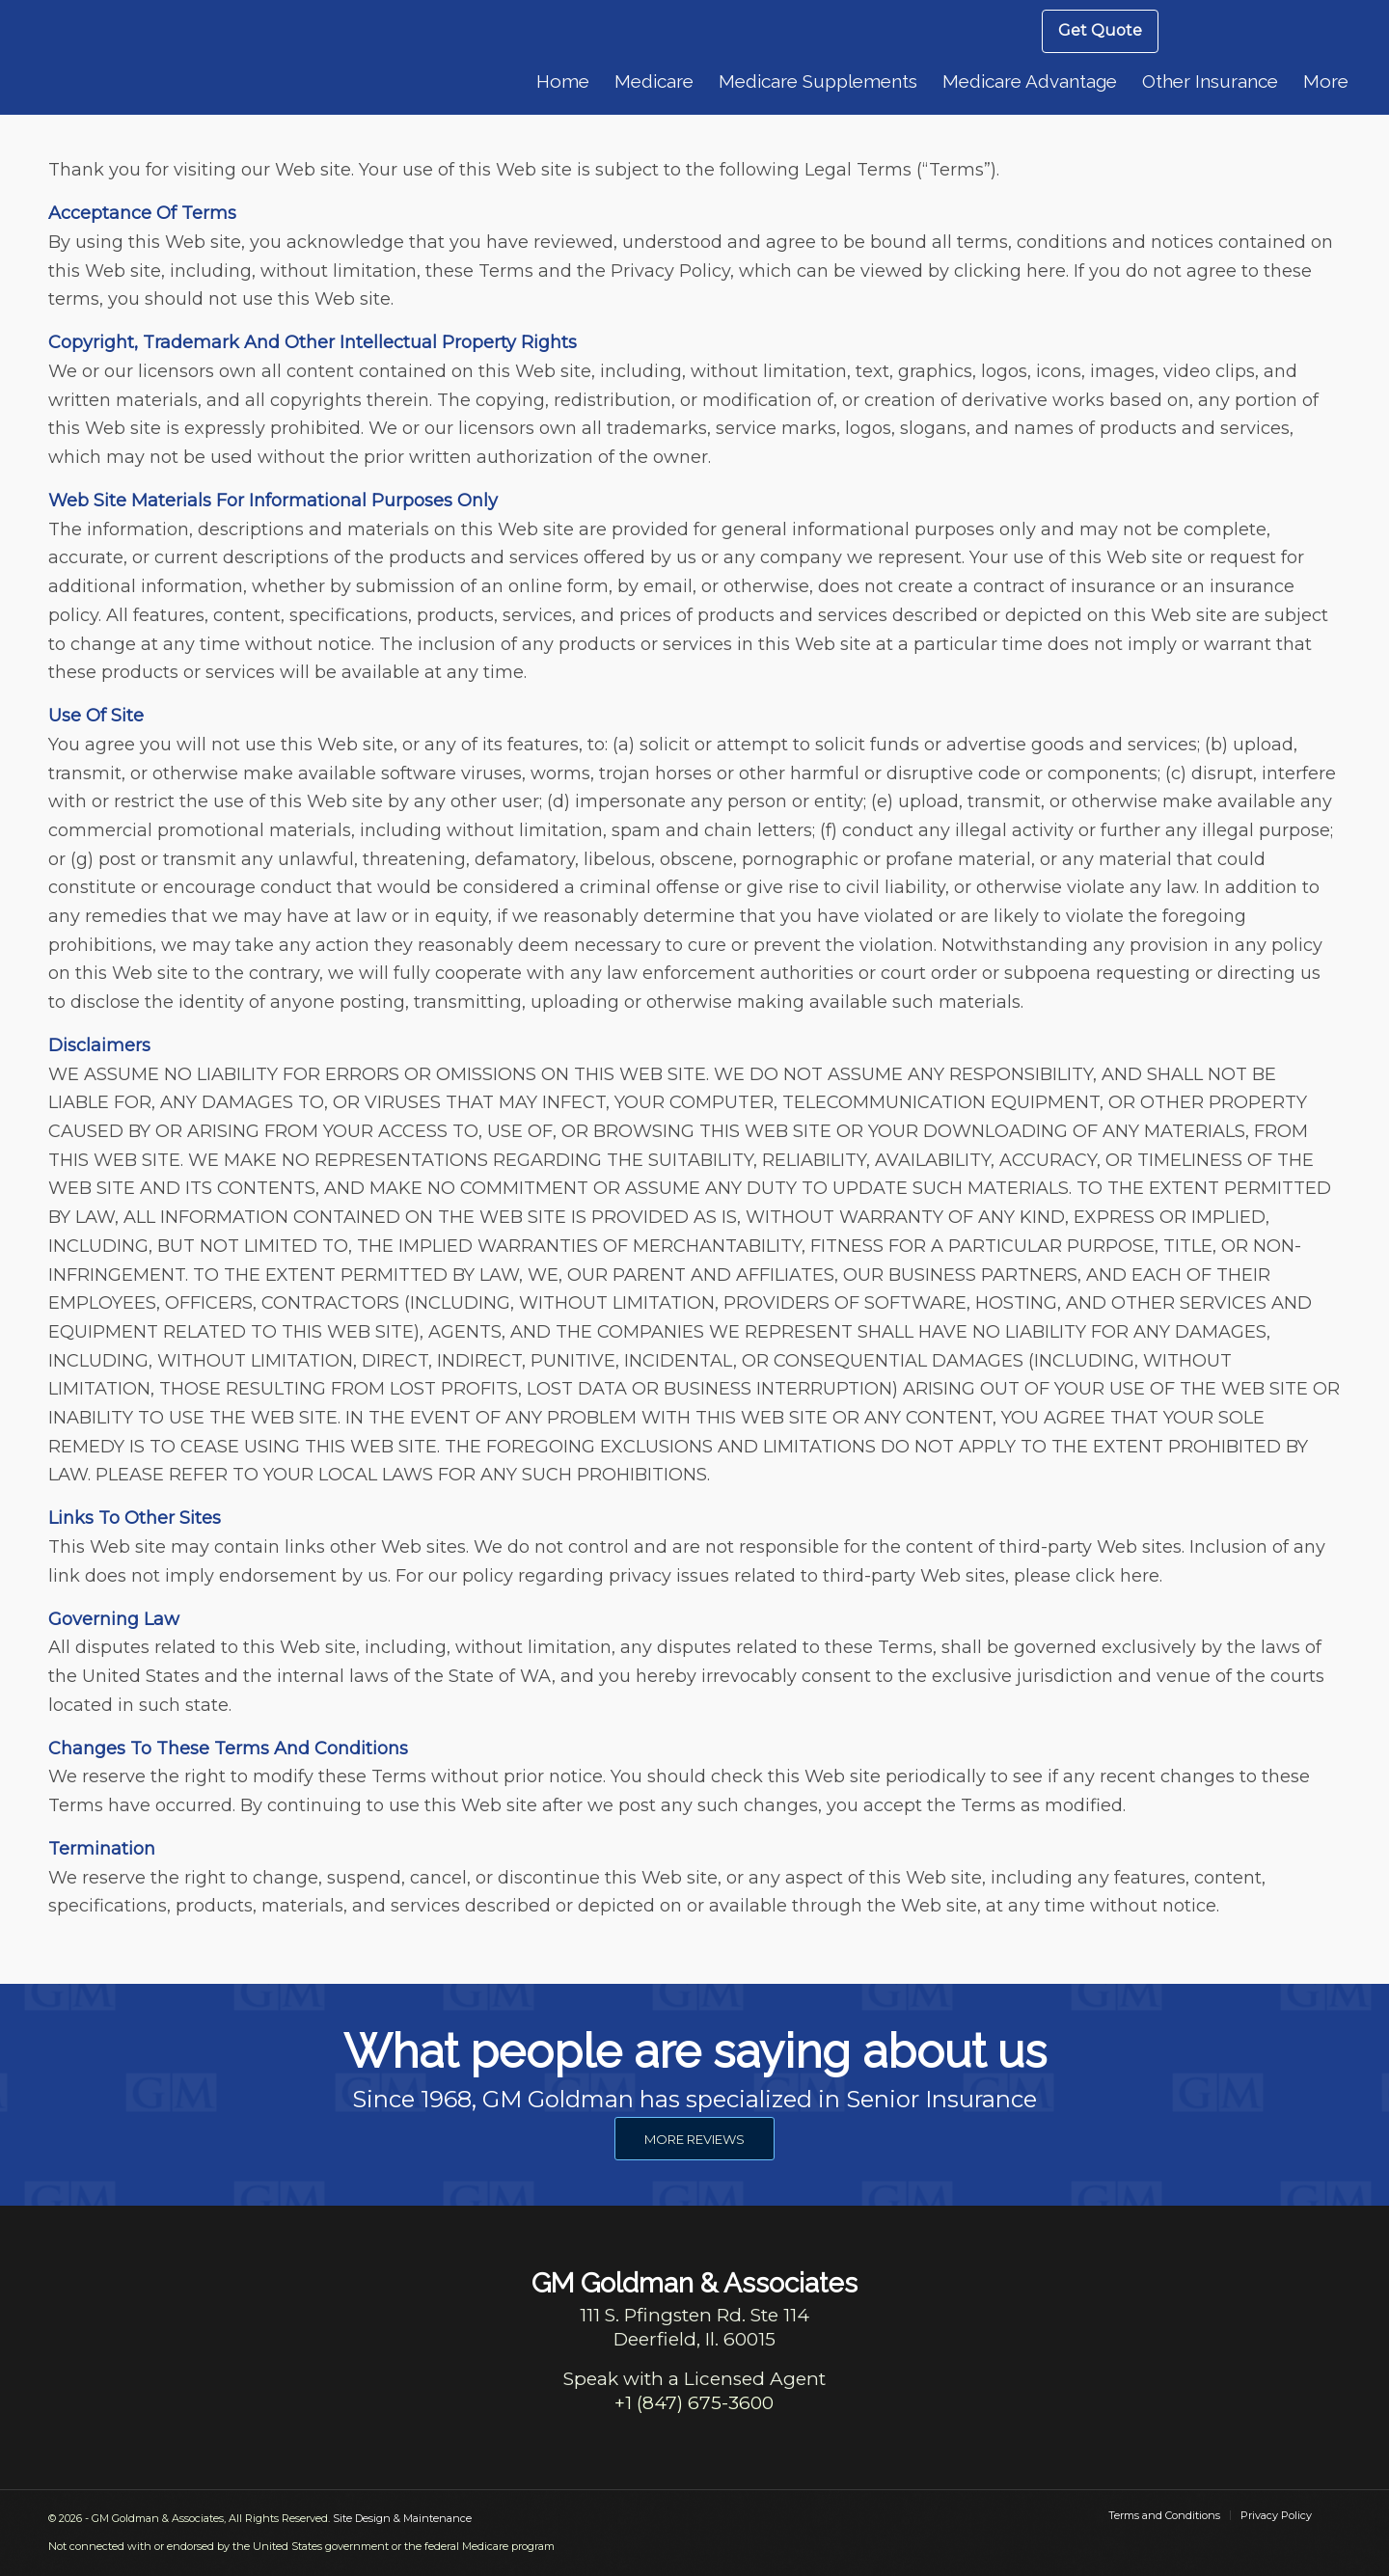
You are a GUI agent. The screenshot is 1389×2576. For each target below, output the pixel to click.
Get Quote (1100, 30)
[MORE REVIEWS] (694, 2139)
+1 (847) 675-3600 (694, 2403)
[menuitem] (1100, 31)
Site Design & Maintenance (402, 2518)
